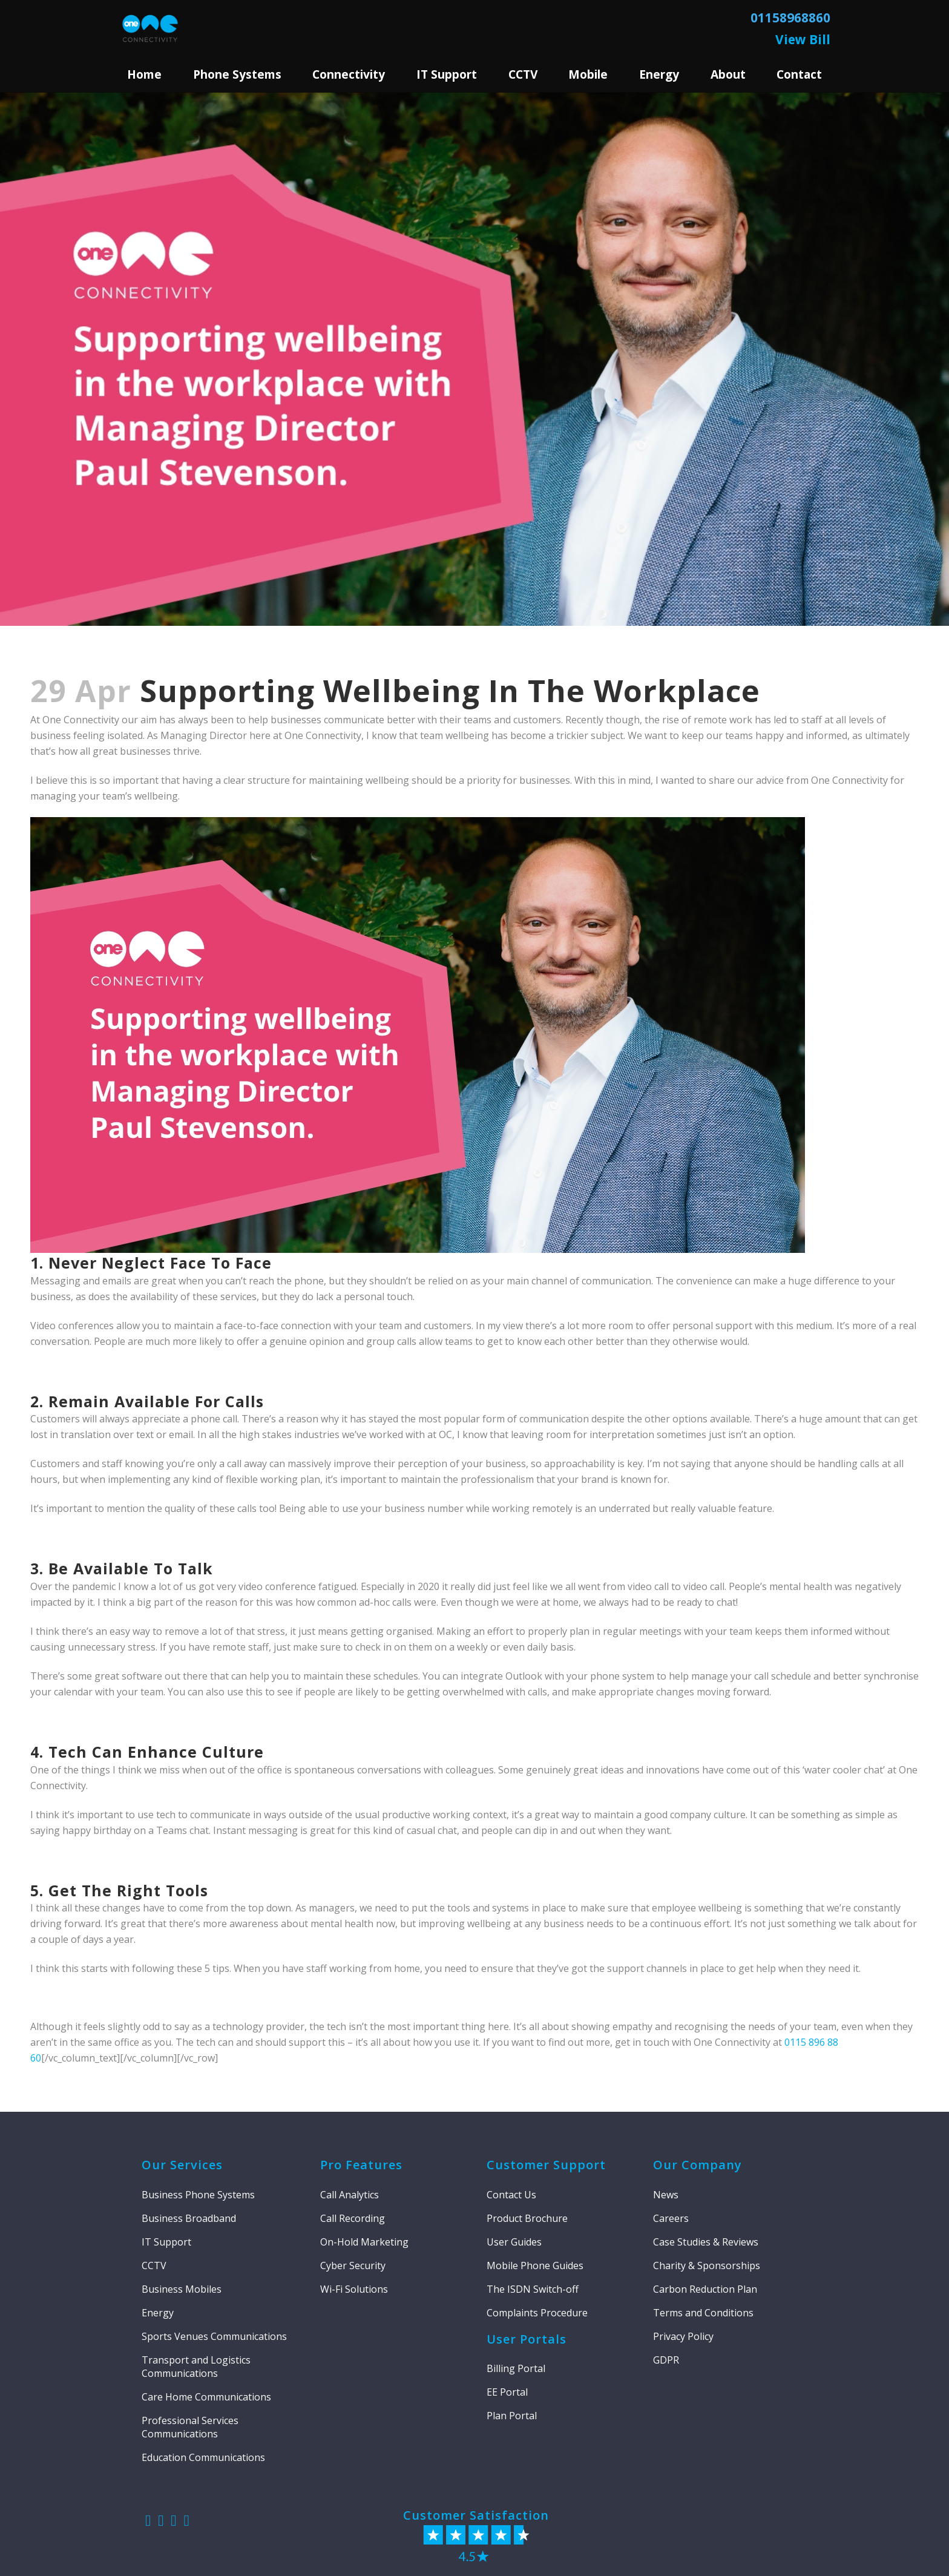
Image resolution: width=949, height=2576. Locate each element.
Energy (659, 74)
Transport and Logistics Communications (196, 2366)
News (665, 2194)
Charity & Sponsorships (706, 2265)
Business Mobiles (182, 2289)
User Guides (514, 2242)
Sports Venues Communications (214, 2336)
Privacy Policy (683, 2336)
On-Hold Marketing (364, 2242)
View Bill (802, 39)
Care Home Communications (206, 2397)
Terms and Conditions (703, 2312)
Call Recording (352, 2218)
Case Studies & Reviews (705, 2242)
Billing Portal (516, 2368)
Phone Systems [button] (237, 74)
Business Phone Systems (198, 2194)
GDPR (666, 2360)
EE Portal (507, 2392)
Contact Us (511, 2194)
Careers (671, 2218)
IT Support (166, 2242)
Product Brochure (527, 2218)
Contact (799, 74)
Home (144, 74)
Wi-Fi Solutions (354, 2289)
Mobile (588, 74)
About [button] (728, 74)
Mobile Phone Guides (535, 2265)
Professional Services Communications (190, 2427)
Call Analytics (349, 2194)
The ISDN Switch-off (533, 2289)
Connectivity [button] (348, 74)
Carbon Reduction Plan (705, 2289)
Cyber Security (353, 2265)
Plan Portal (512, 2415)
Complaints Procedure (537, 2312)
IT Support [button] (446, 74)
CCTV (522, 74)
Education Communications (203, 2457)
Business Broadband (189, 2218)
